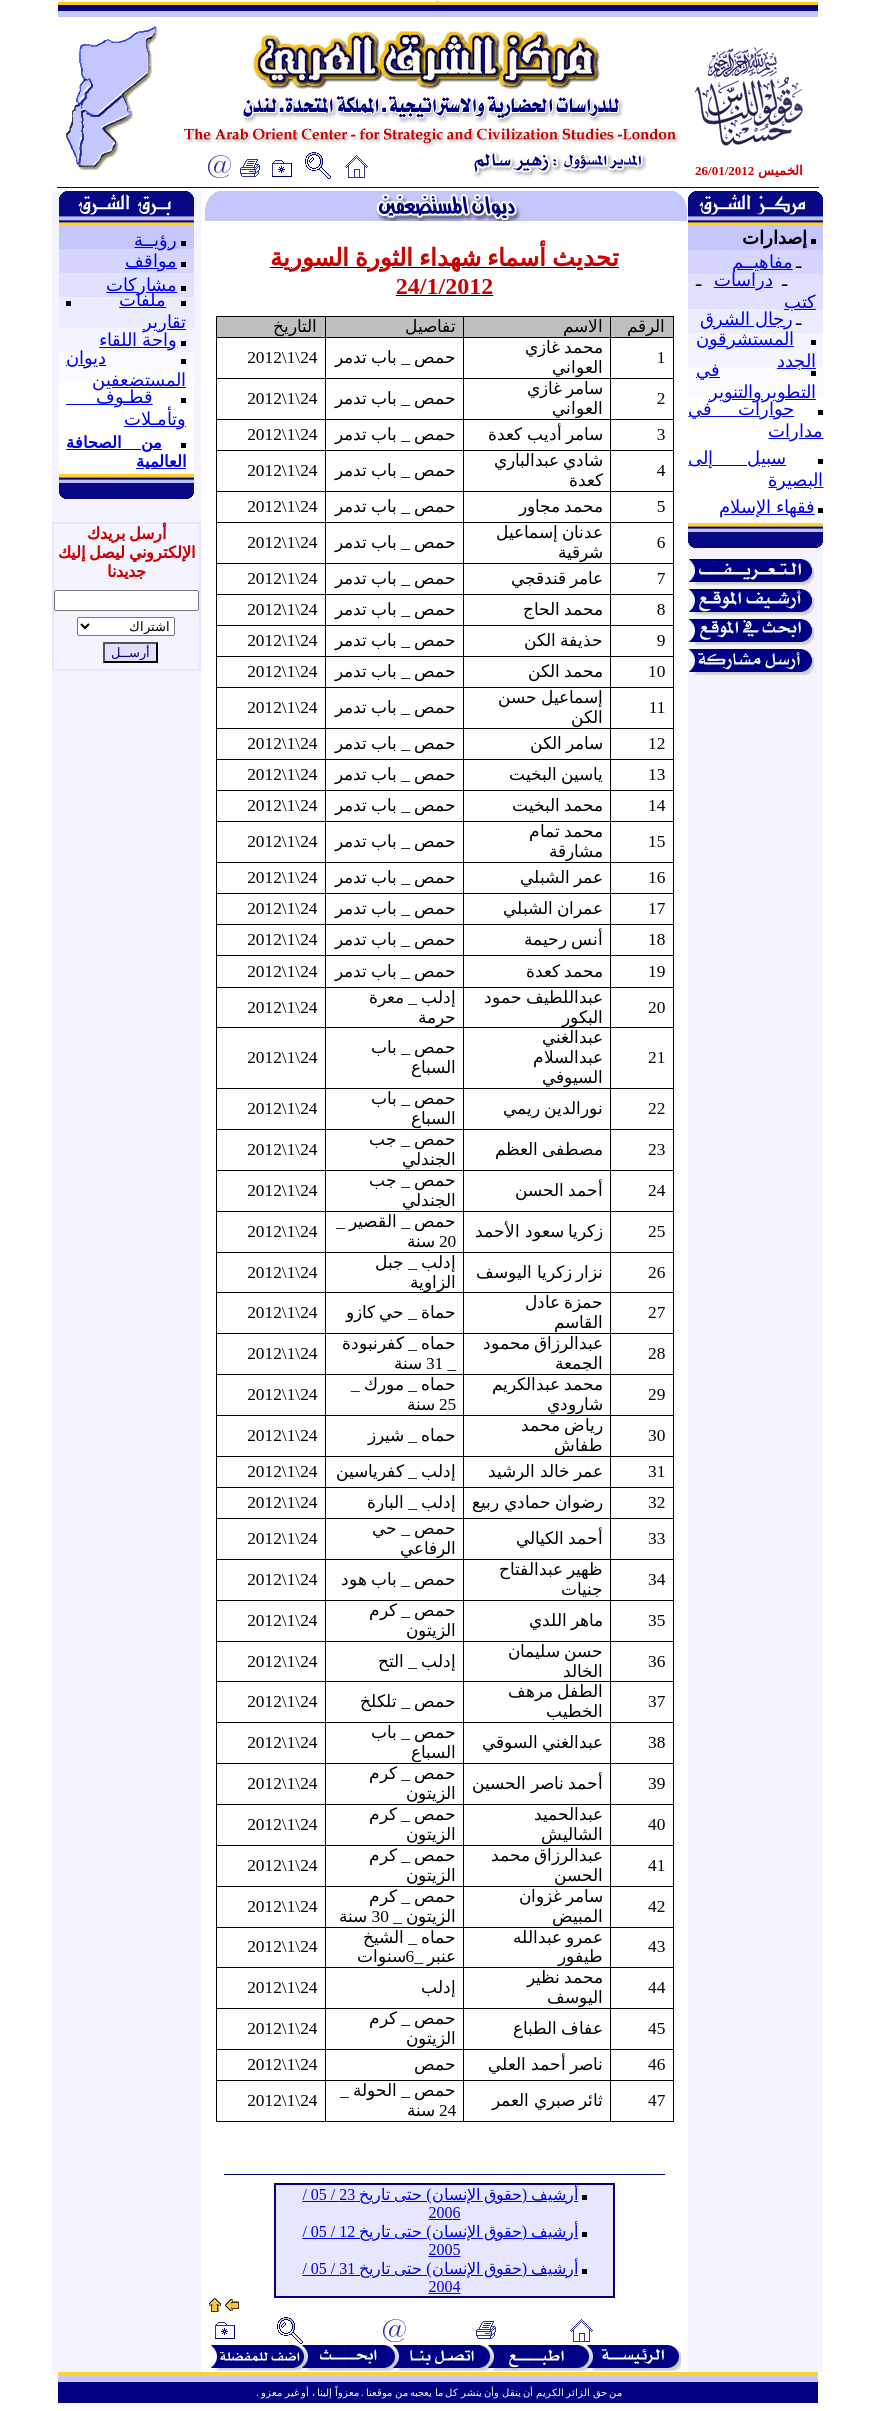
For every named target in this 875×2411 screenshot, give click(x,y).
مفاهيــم (762, 262)
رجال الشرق (746, 319)
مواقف (151, 261)
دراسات (743, 280)
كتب (800, 302)
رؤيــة (155, 240)
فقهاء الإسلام (767, 507)
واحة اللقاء (138, 340)
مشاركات (141, 285)
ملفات (142, 300)
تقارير (164, 322)
